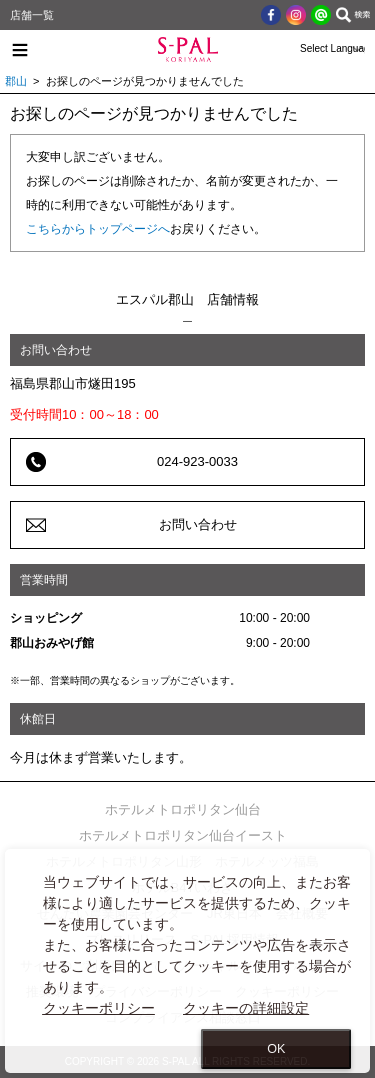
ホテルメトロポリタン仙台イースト (183, 835)
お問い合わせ (198, 524)
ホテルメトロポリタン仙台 (183, 809)
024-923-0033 (197, 461)
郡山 (16, 81)
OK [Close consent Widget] (276, 1049)
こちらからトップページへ (98, 229)
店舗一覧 (32, 15)
